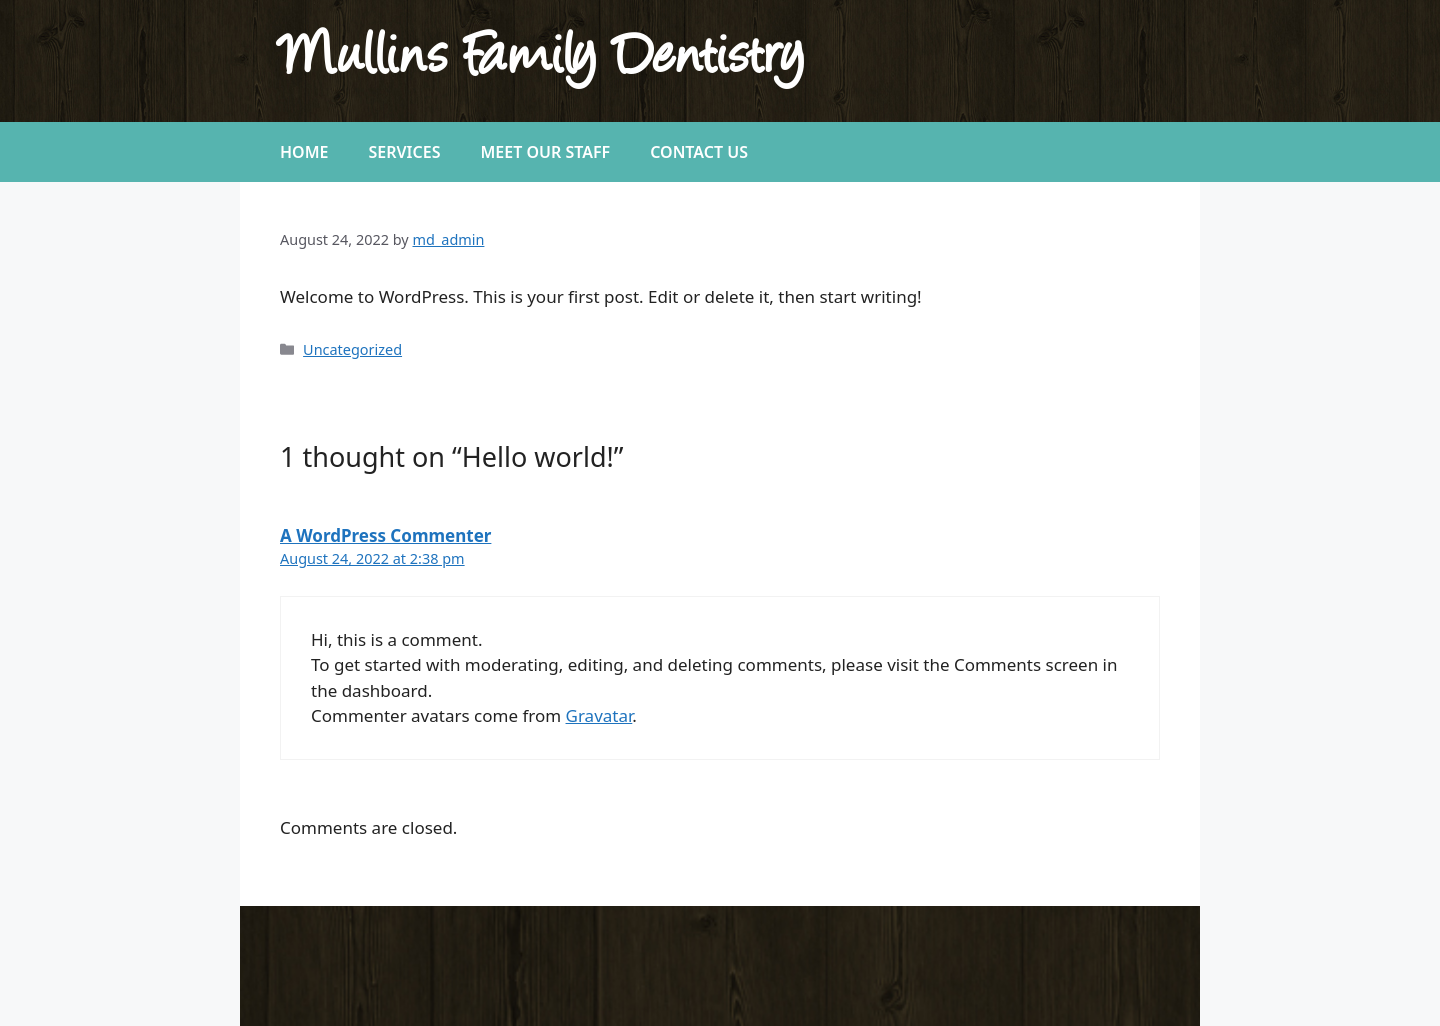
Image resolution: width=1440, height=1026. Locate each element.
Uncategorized (352, 349)
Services (404, 152)
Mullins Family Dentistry (542, 60)
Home (304, 152)
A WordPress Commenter (385, 535)
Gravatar (599, 715)
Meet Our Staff (545, 152)
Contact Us (699, 152)
